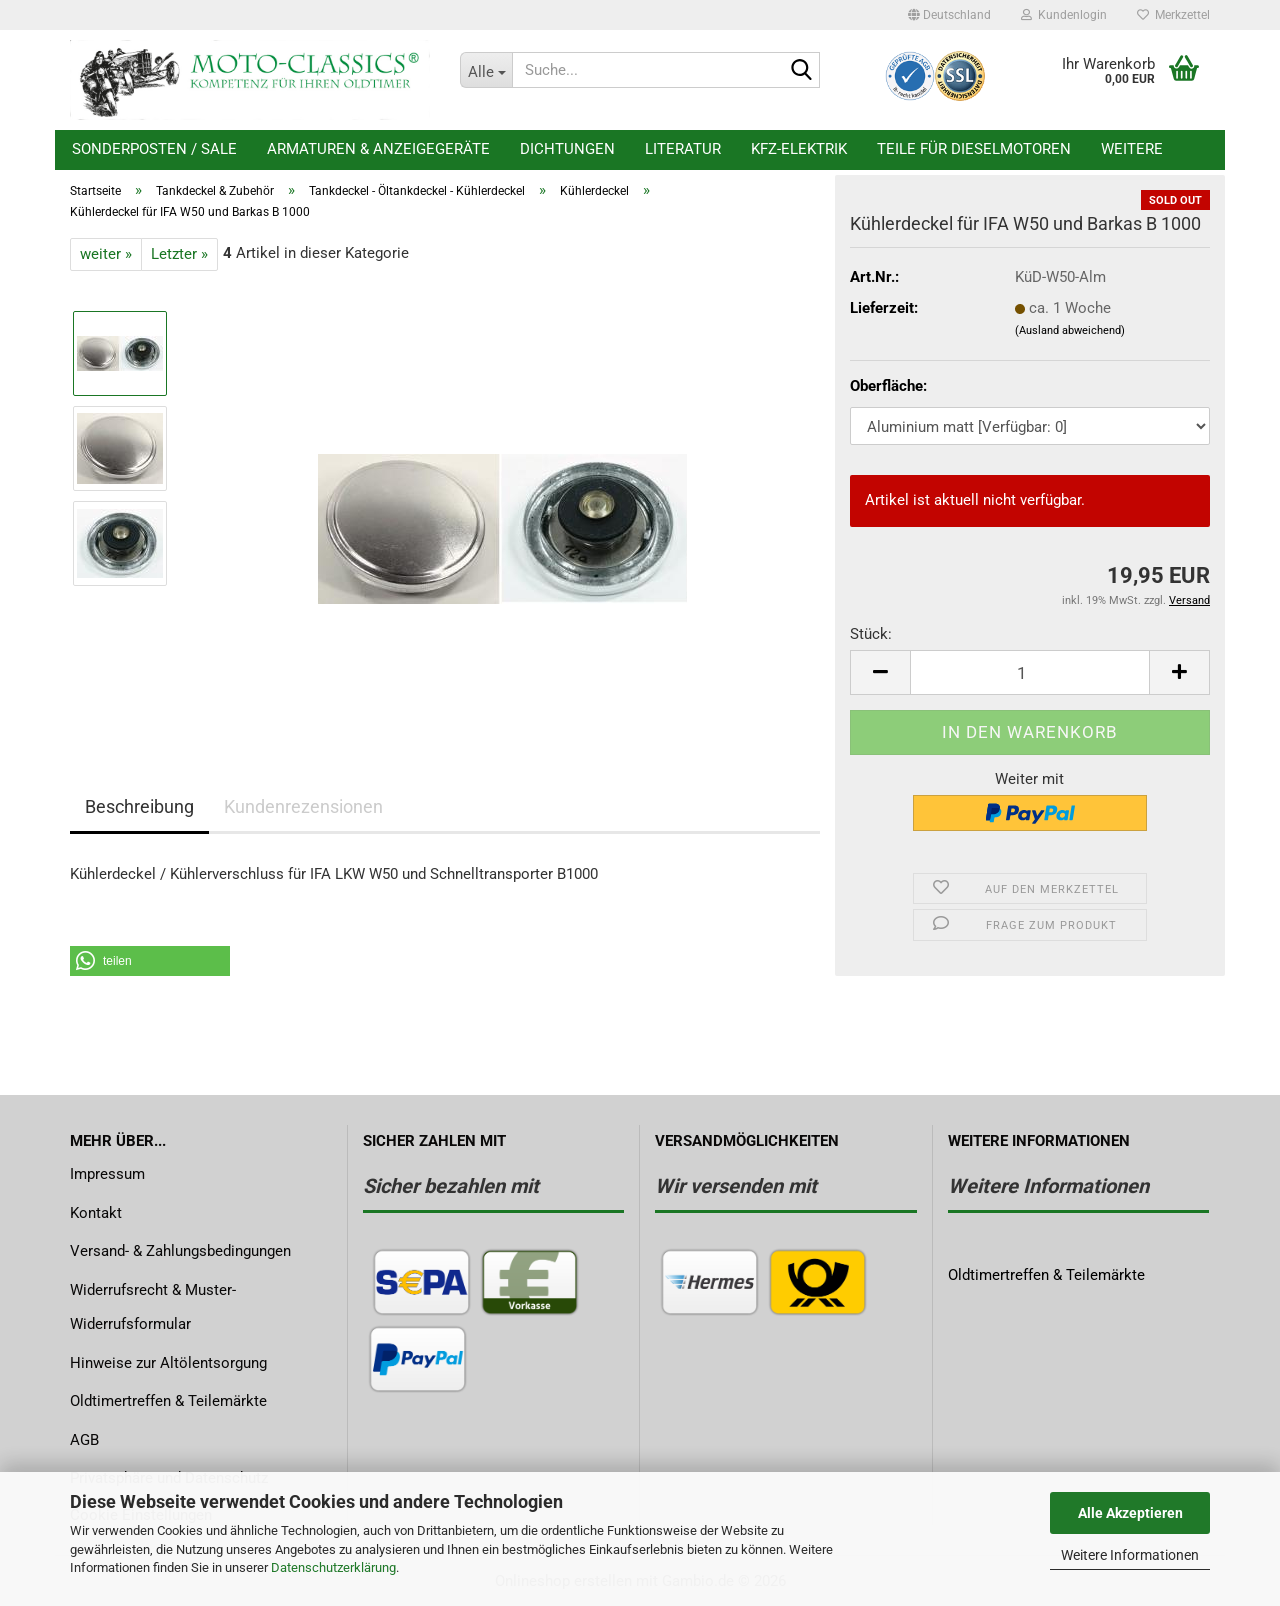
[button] (949, 15)
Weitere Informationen (1130, 1555)
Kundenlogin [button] (1064, 15)
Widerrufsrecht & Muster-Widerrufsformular (153, 1307)
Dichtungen (567, 149)
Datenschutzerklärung (333, 1567)
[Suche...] (486, 70)
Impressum (107, 1174)
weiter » (106, 254)
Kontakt (96, 1213)
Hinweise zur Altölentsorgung (168, 1363)
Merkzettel (1173, 15)
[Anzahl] (1030, 672)
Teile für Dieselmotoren (974, 149)
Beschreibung (139, 806)
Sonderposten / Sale (154, 149)
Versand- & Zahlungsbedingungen (180, 1251)
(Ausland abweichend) (1070, 330)
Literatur (683, 149)
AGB (84, 1440)
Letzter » (179, 254)
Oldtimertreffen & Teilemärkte (168, 1401)
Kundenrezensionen (303, 806)
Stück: (871, 634)
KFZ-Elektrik (799, 149)
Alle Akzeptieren (1130, 1513)
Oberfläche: (888, 386)
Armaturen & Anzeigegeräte (378, 149)
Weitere (1132, 149)
